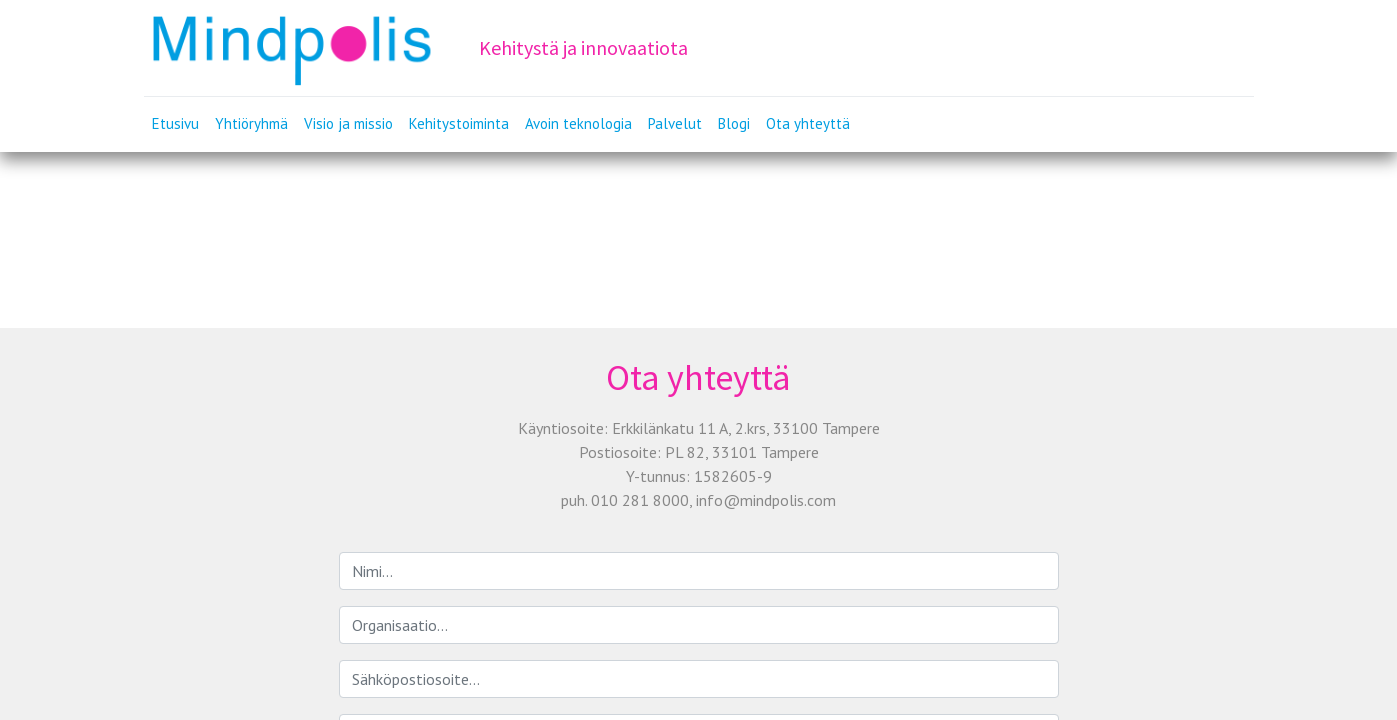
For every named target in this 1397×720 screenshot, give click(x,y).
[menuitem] (175, 124)
